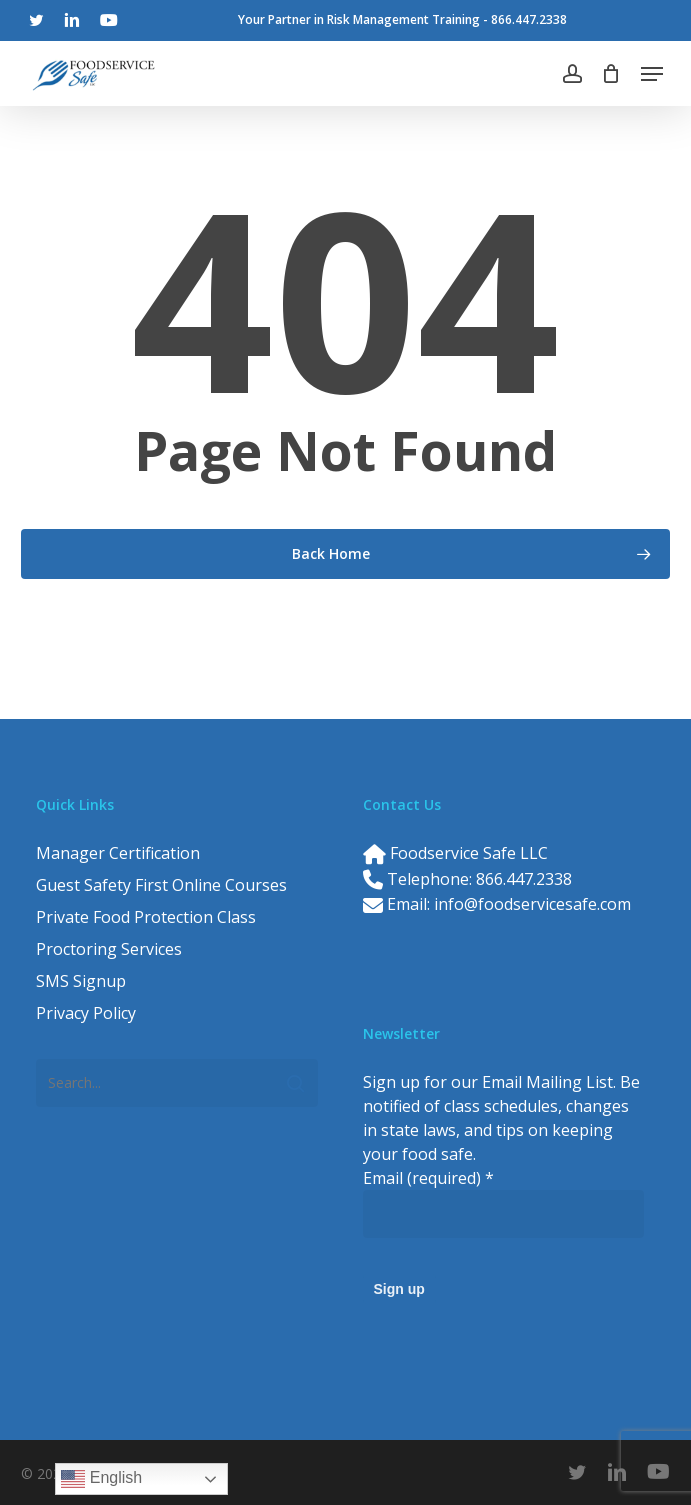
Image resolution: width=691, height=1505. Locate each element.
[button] (652, 74)
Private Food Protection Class (146, 917)
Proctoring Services (109, 949)
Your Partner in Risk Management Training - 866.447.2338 (402, 19)
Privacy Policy (86, 1013)
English (101, 1479)
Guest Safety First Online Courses (161, 885)
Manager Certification (118, 853)
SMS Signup (81, 981)
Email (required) (428, 1178)
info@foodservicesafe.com (532, 904)
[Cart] (611, 74)
